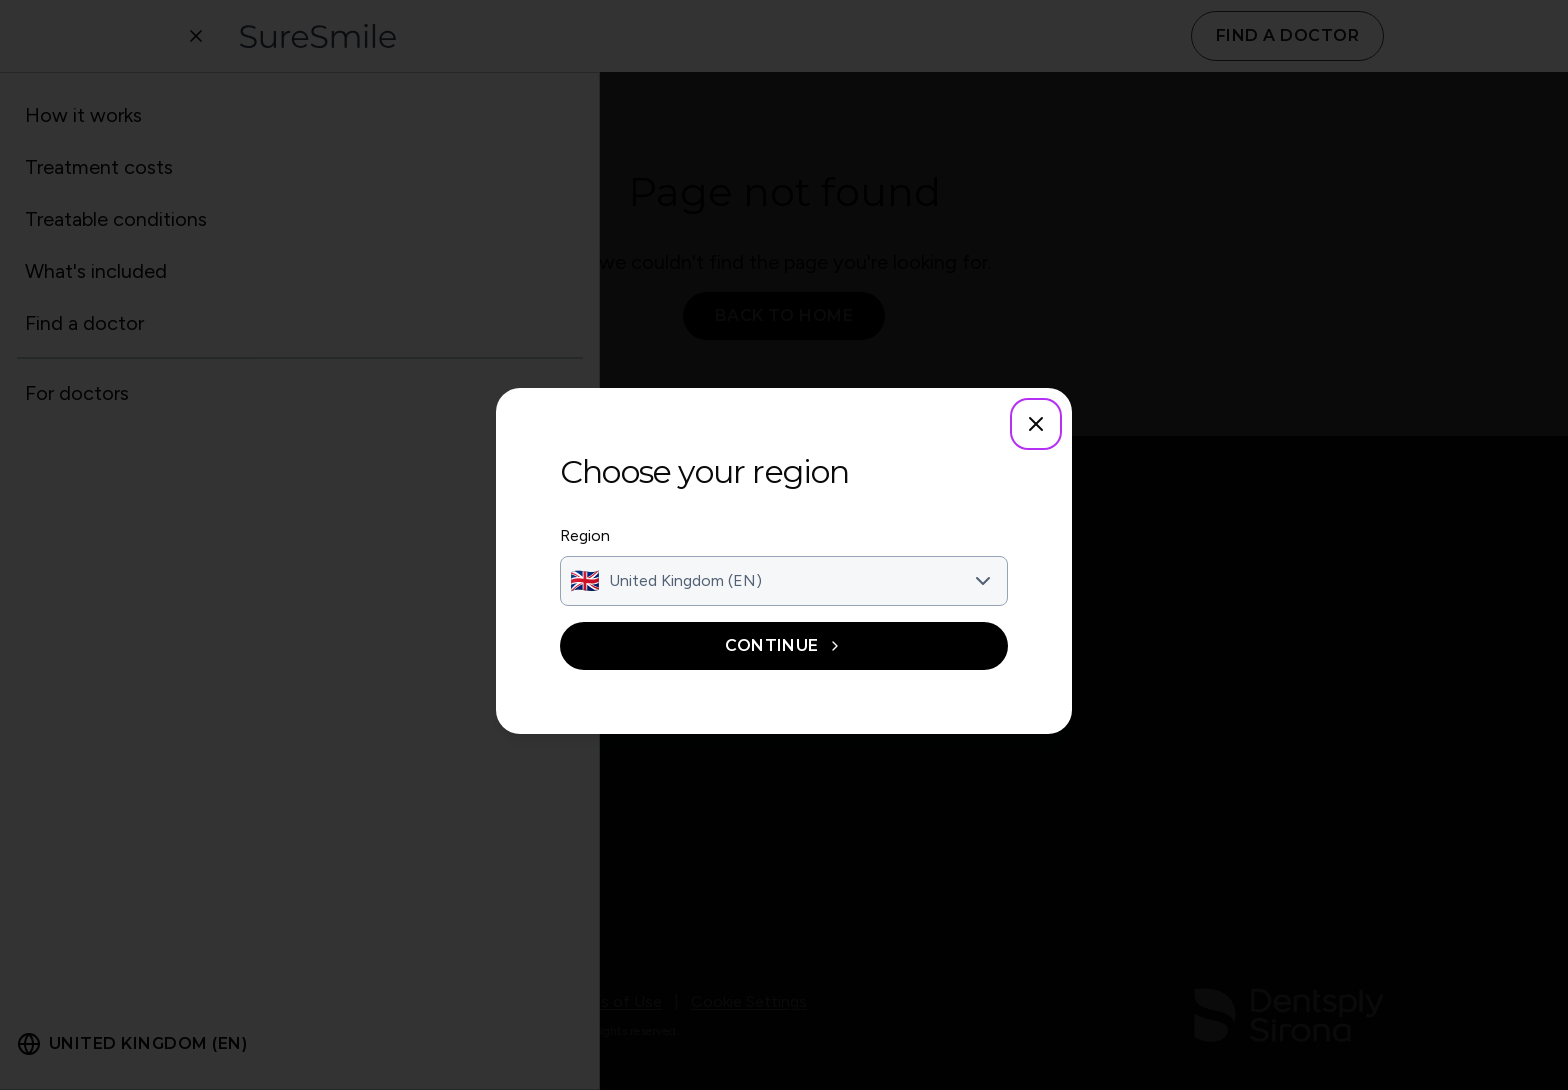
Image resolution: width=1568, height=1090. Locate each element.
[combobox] (784, 581)
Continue (784, 645)
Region (585, 535)
